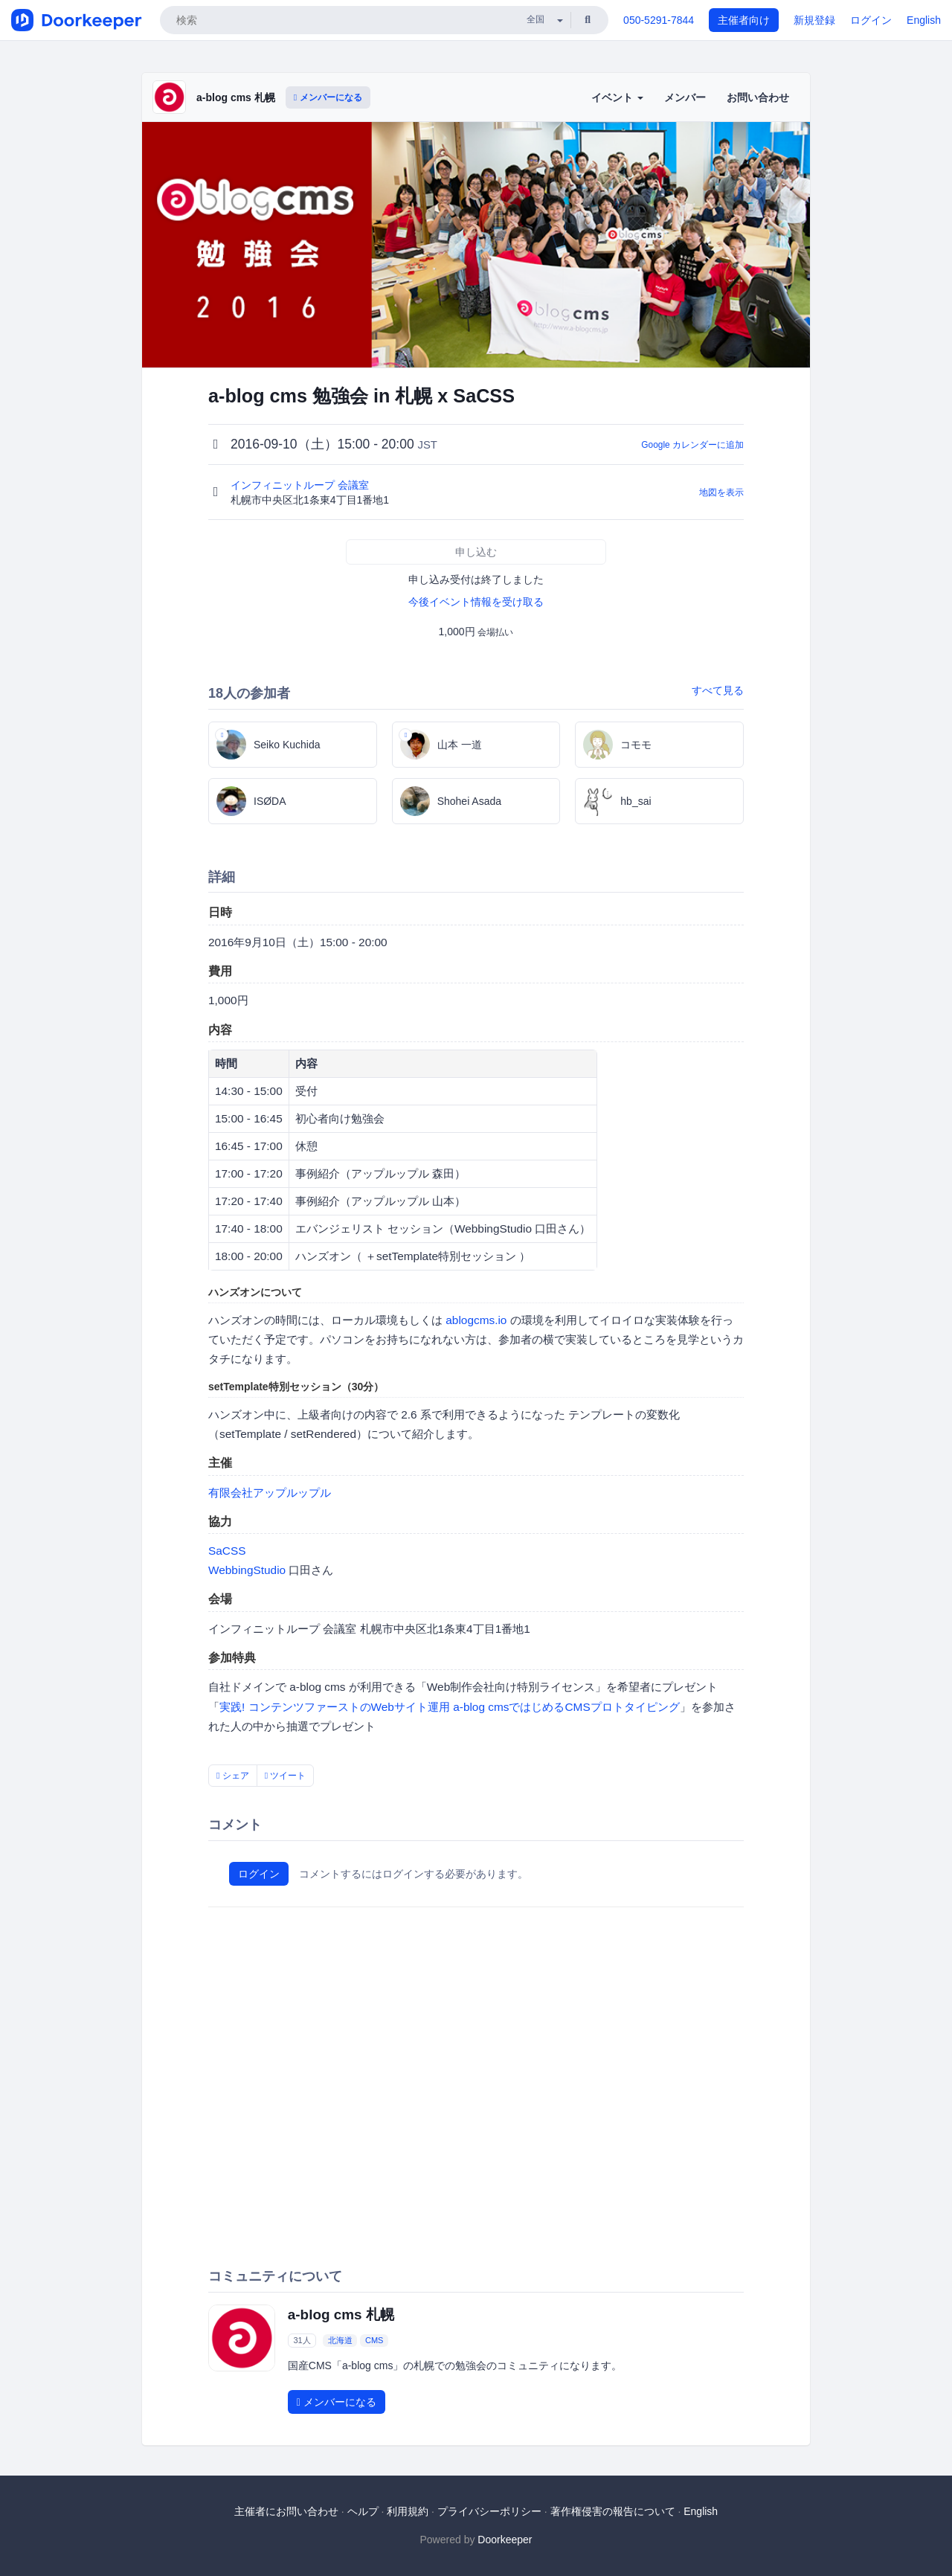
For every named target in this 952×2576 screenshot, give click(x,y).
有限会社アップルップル (269, 1492)
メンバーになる (328, 97)
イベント (617, 97)
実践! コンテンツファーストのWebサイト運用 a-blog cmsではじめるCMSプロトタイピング (449, 1706)
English (924, 20)
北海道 (340, 2340)
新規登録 (814, 20)
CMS (374, 2340)
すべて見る (718, 690)
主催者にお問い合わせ (286, 2511)
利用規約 (407, 2511)
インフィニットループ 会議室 (301, 485)
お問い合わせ (758, 97)
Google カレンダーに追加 (692, 445)
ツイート (285, 1775)
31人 (301, 2340)
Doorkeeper (504, 2540)
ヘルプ (363, 2511)
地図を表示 (721, 492)
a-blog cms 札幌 (235, 97)
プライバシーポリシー (489, 2511)
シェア (232, 1775)
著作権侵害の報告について (612, 2511)
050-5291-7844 (658, 20)
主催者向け (744, 20)
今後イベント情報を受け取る (476, 602)
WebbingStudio (247, 1570)
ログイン (871, 20)
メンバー (685, 97)
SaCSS (226, 1550)
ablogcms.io (476, 1320)
